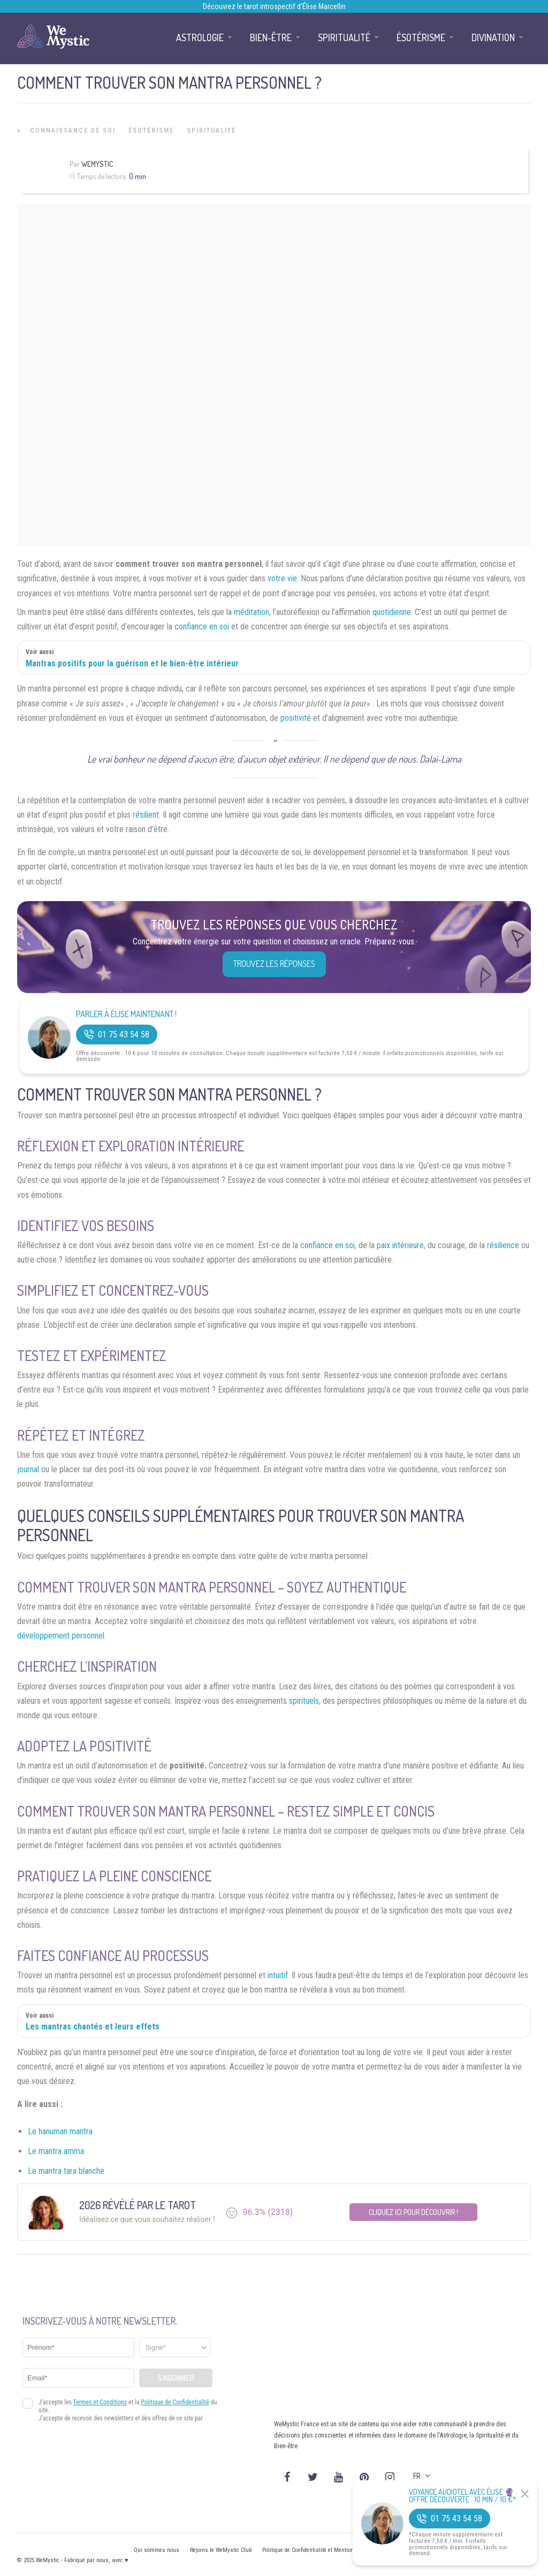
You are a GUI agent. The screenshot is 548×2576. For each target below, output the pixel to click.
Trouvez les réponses (274, 963)
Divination (493, 37)
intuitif (278, 1975)
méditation (251, 612)
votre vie (282, 578)
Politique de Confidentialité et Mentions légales (319, 2550)
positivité (295, 718)
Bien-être (271, 37)
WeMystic (97, 163)
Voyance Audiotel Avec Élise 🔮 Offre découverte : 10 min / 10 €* (462, 2495)
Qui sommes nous (156, 2550)
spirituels (304, 1701)
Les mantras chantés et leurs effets (92, 2026)
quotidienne (391, 612)
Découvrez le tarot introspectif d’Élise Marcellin (274, 6)
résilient (146, 815)
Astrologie (200, 37)
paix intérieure (400, 1245)
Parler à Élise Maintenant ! (126, 1014)
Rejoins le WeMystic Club (221, 2550)
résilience (503, 1245)
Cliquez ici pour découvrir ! (413, 2212)
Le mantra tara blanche (66, 2171)
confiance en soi (201, 626)
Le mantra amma (56, 2151)
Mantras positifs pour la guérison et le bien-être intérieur (132, 663)
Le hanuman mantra (60, 2131)
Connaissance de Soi (73, 130)
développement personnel (60, 1636)
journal (28, 1469)
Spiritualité (211, 130)
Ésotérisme (151, 130)
